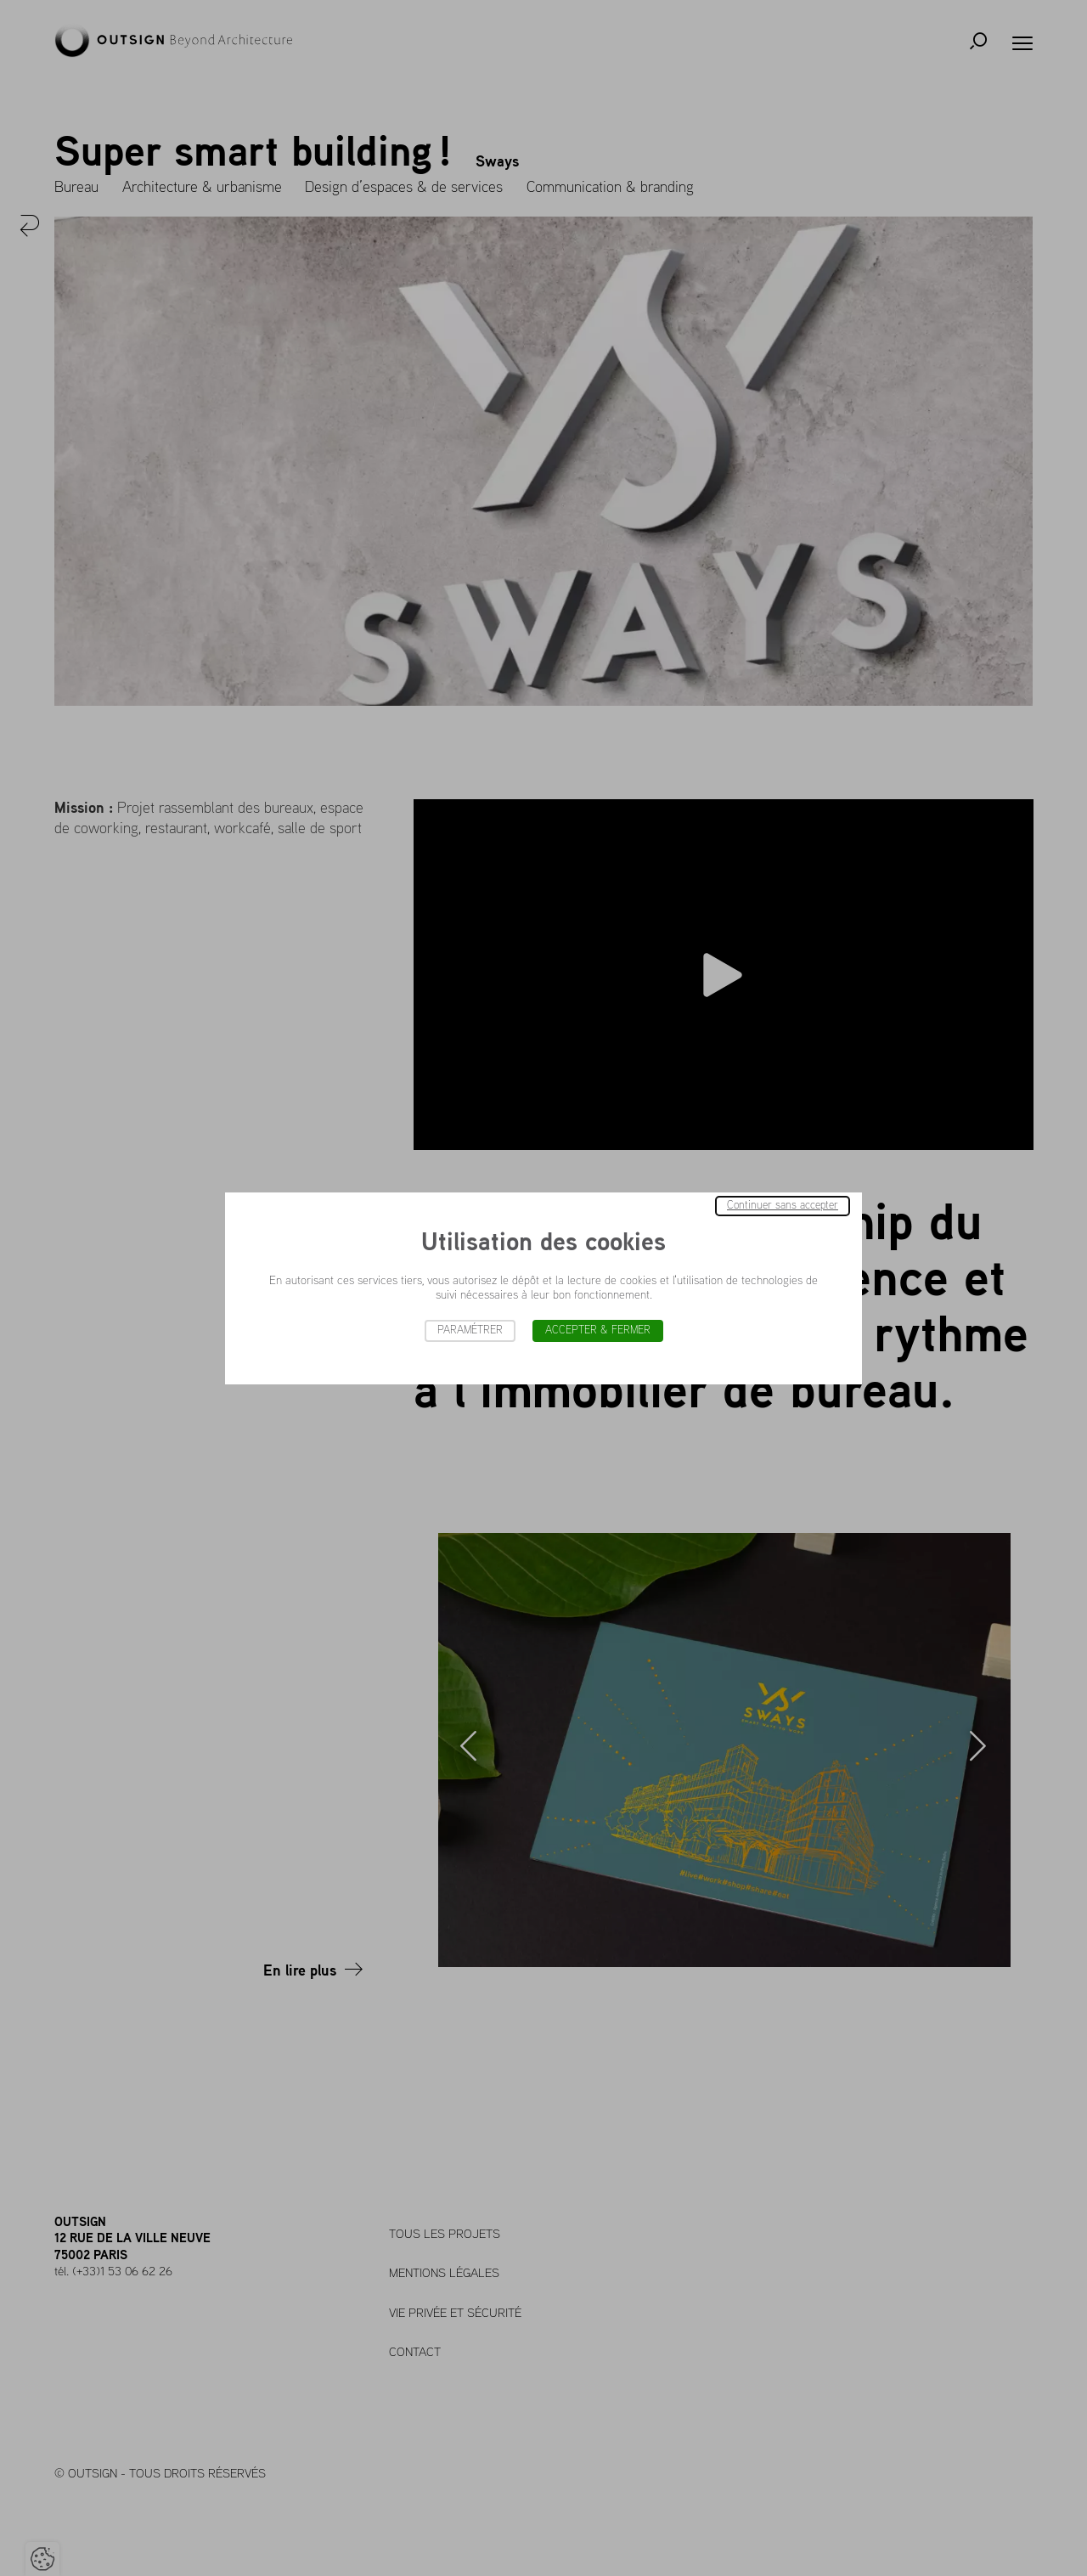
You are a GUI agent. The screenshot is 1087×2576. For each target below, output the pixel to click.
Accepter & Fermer (598, 1330)
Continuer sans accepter (782, 1205)
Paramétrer (470, 1330)
